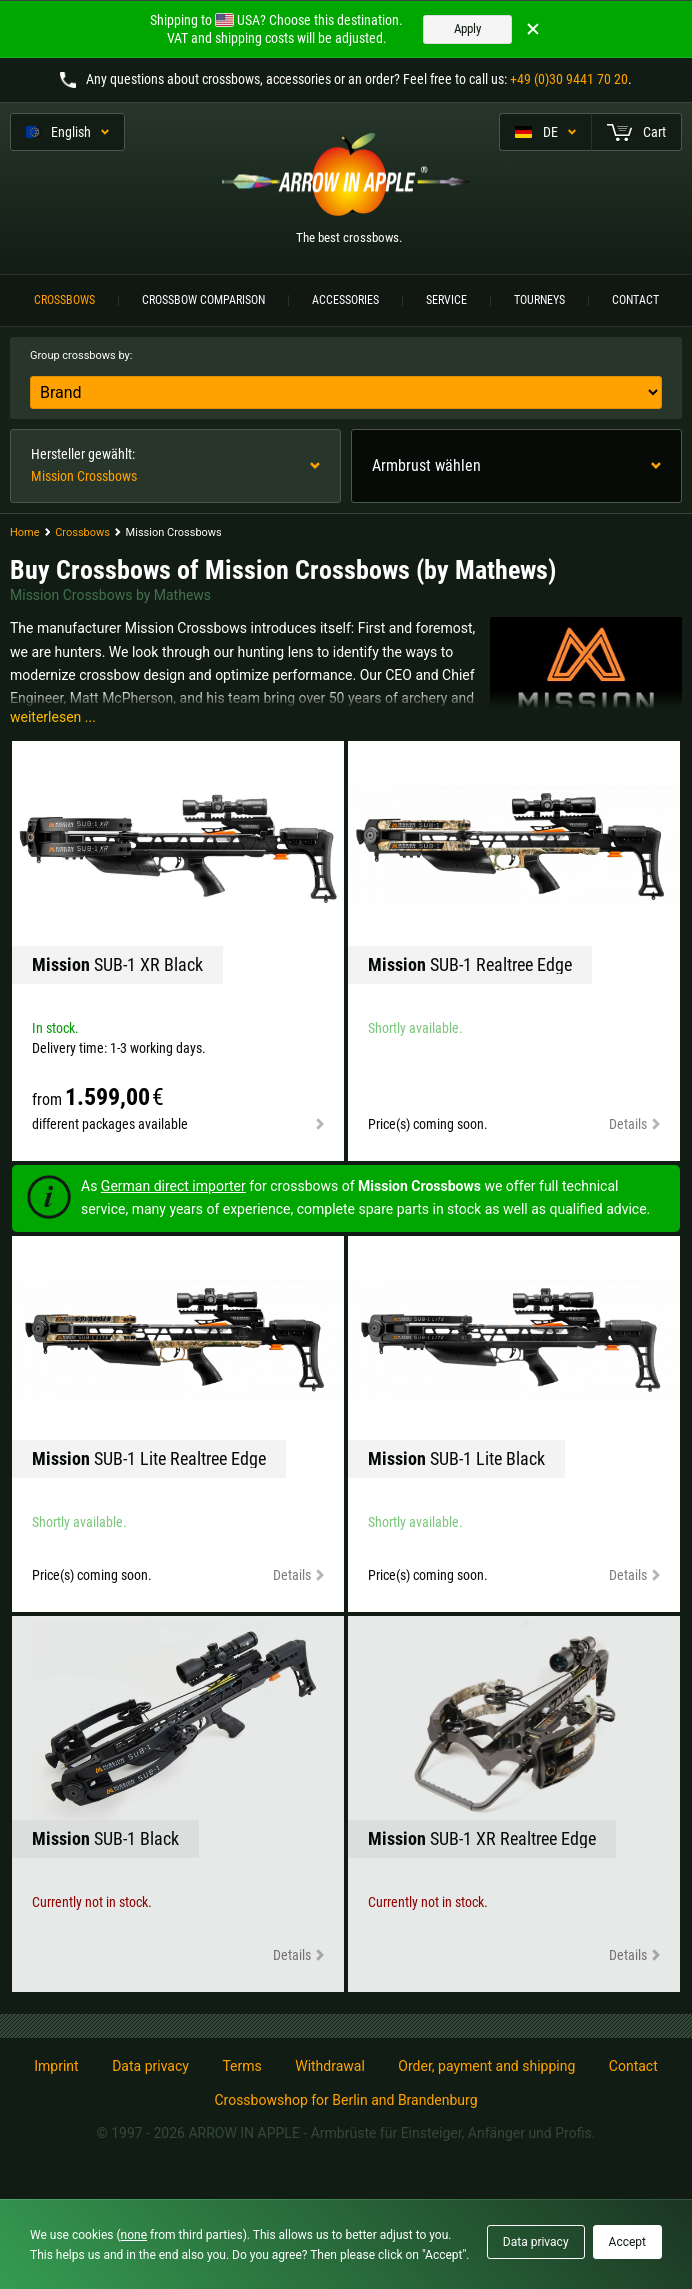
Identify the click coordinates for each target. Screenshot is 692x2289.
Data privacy (150, 2066)
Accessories (345, 300)
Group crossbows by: (81, 355)
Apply (467, 28)
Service (446, 300)
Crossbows (64, 300)
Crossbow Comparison (203, 300)
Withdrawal (330, 2066)
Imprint (56, 2066)
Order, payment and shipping (486, 2066)
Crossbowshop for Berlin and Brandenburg (345, 2100)
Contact (635, 300)
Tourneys (539, 300)
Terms (241, 2066)
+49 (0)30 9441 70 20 (569, 79)
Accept (627, 2242)
